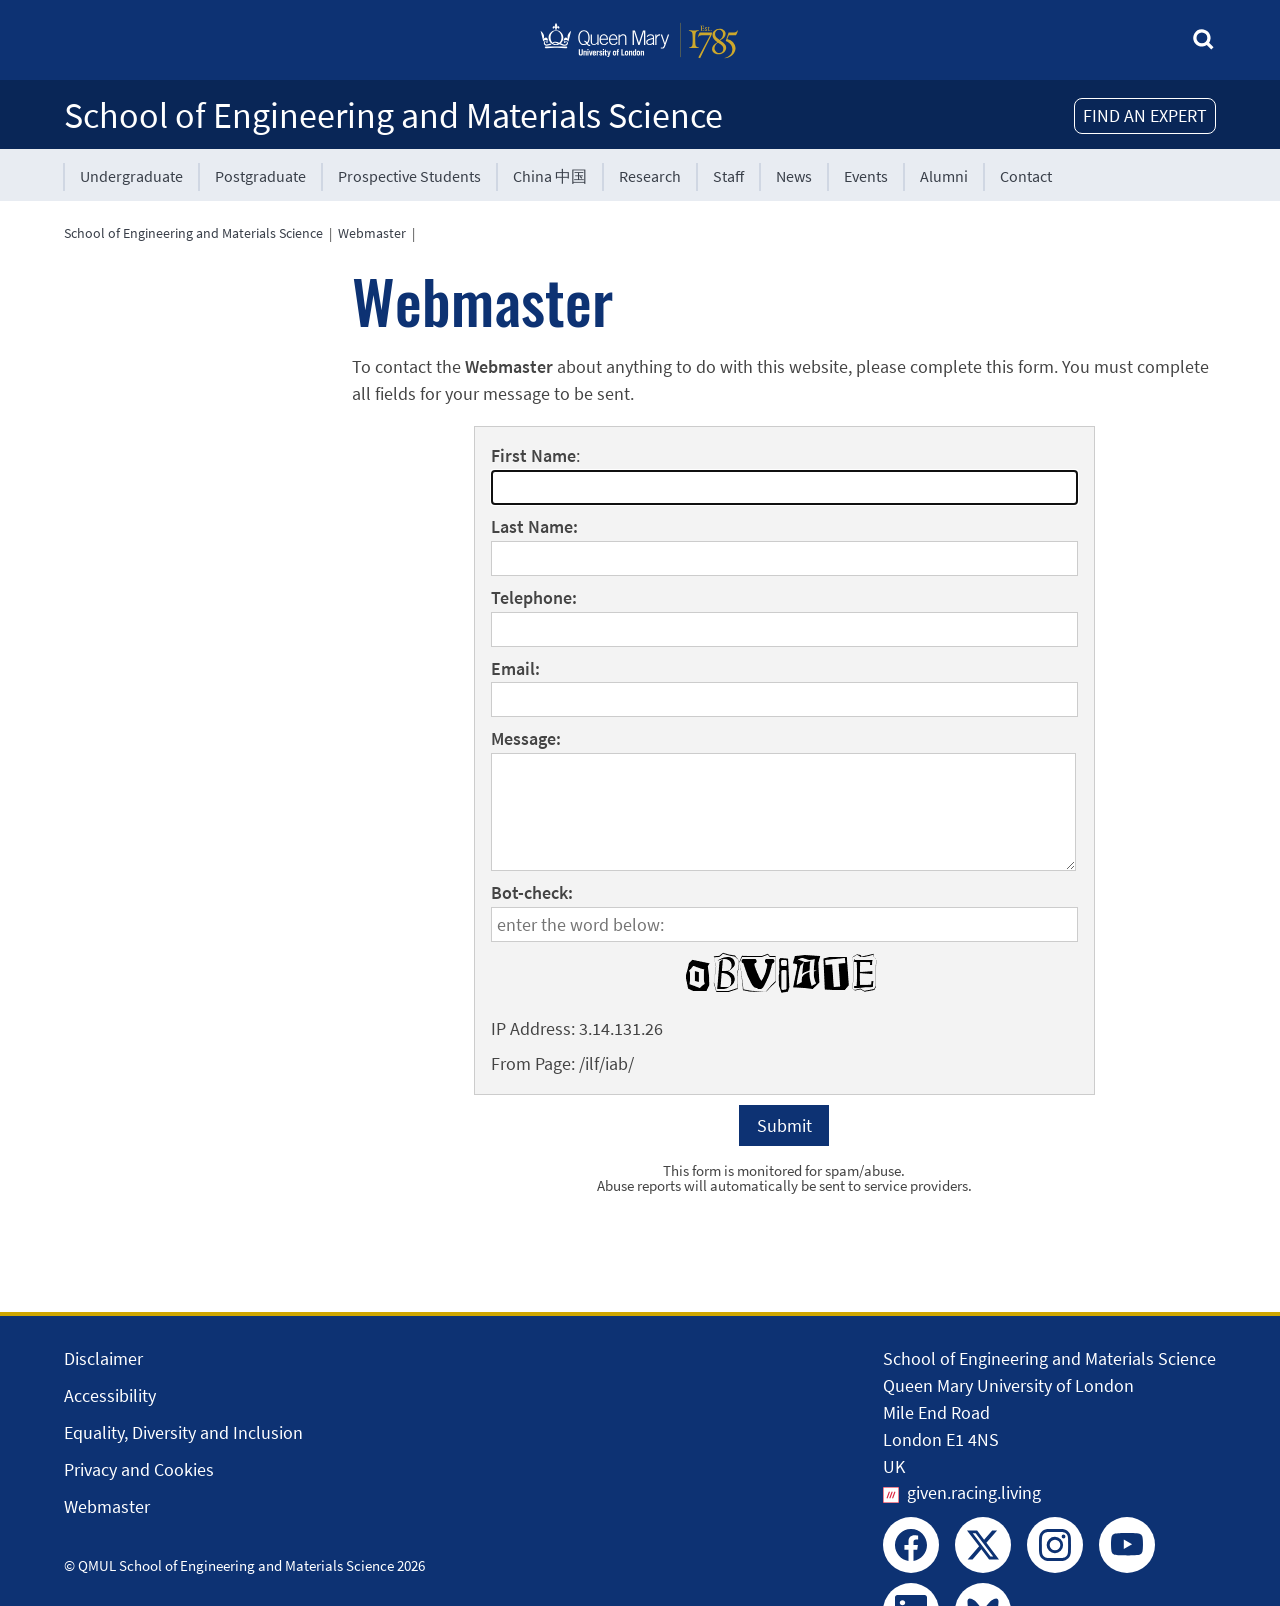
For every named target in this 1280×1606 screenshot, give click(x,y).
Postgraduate (260, 176)
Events (866, 176)
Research (650, 176)
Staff (728, 176)
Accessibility (110, 1395)
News (794, 176)
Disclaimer (103, 1358)
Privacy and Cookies (139, 1469)
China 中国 (550, 176)
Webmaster (372, 233)
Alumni (944, 176)
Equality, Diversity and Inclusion (183, 1432)
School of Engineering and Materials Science (393, 115)
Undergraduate (131, 176)
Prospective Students (409, 176)
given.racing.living (974, 1492)
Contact (1026, 176)
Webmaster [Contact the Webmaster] (107, 1506)
